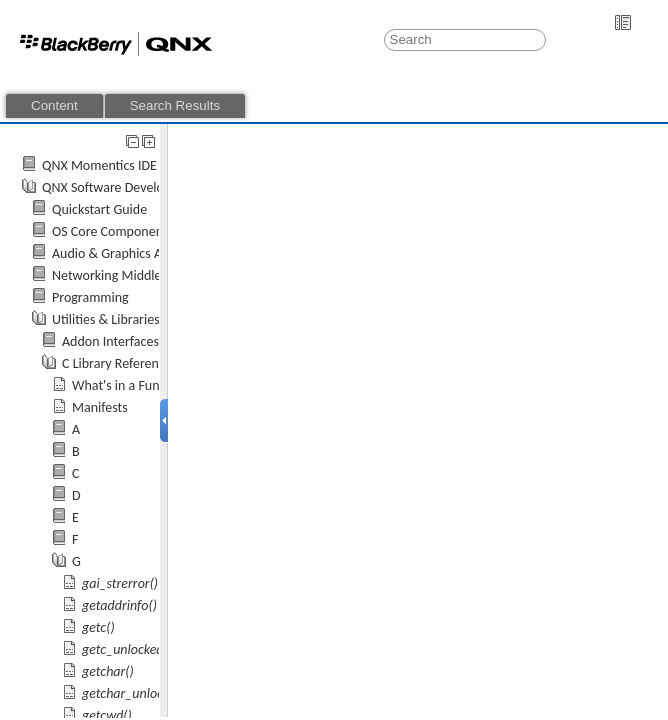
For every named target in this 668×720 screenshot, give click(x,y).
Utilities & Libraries (106, 319)
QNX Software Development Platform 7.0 (158, 187)
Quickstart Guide (99, 209)
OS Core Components (112, 231)
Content (54, 105)
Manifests (100, 407)
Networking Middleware (121, 275)
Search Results (175, 105)
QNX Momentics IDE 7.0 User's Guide (147, 165)
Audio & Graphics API (112, 253)
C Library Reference (117, 363)
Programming (90, 297)
